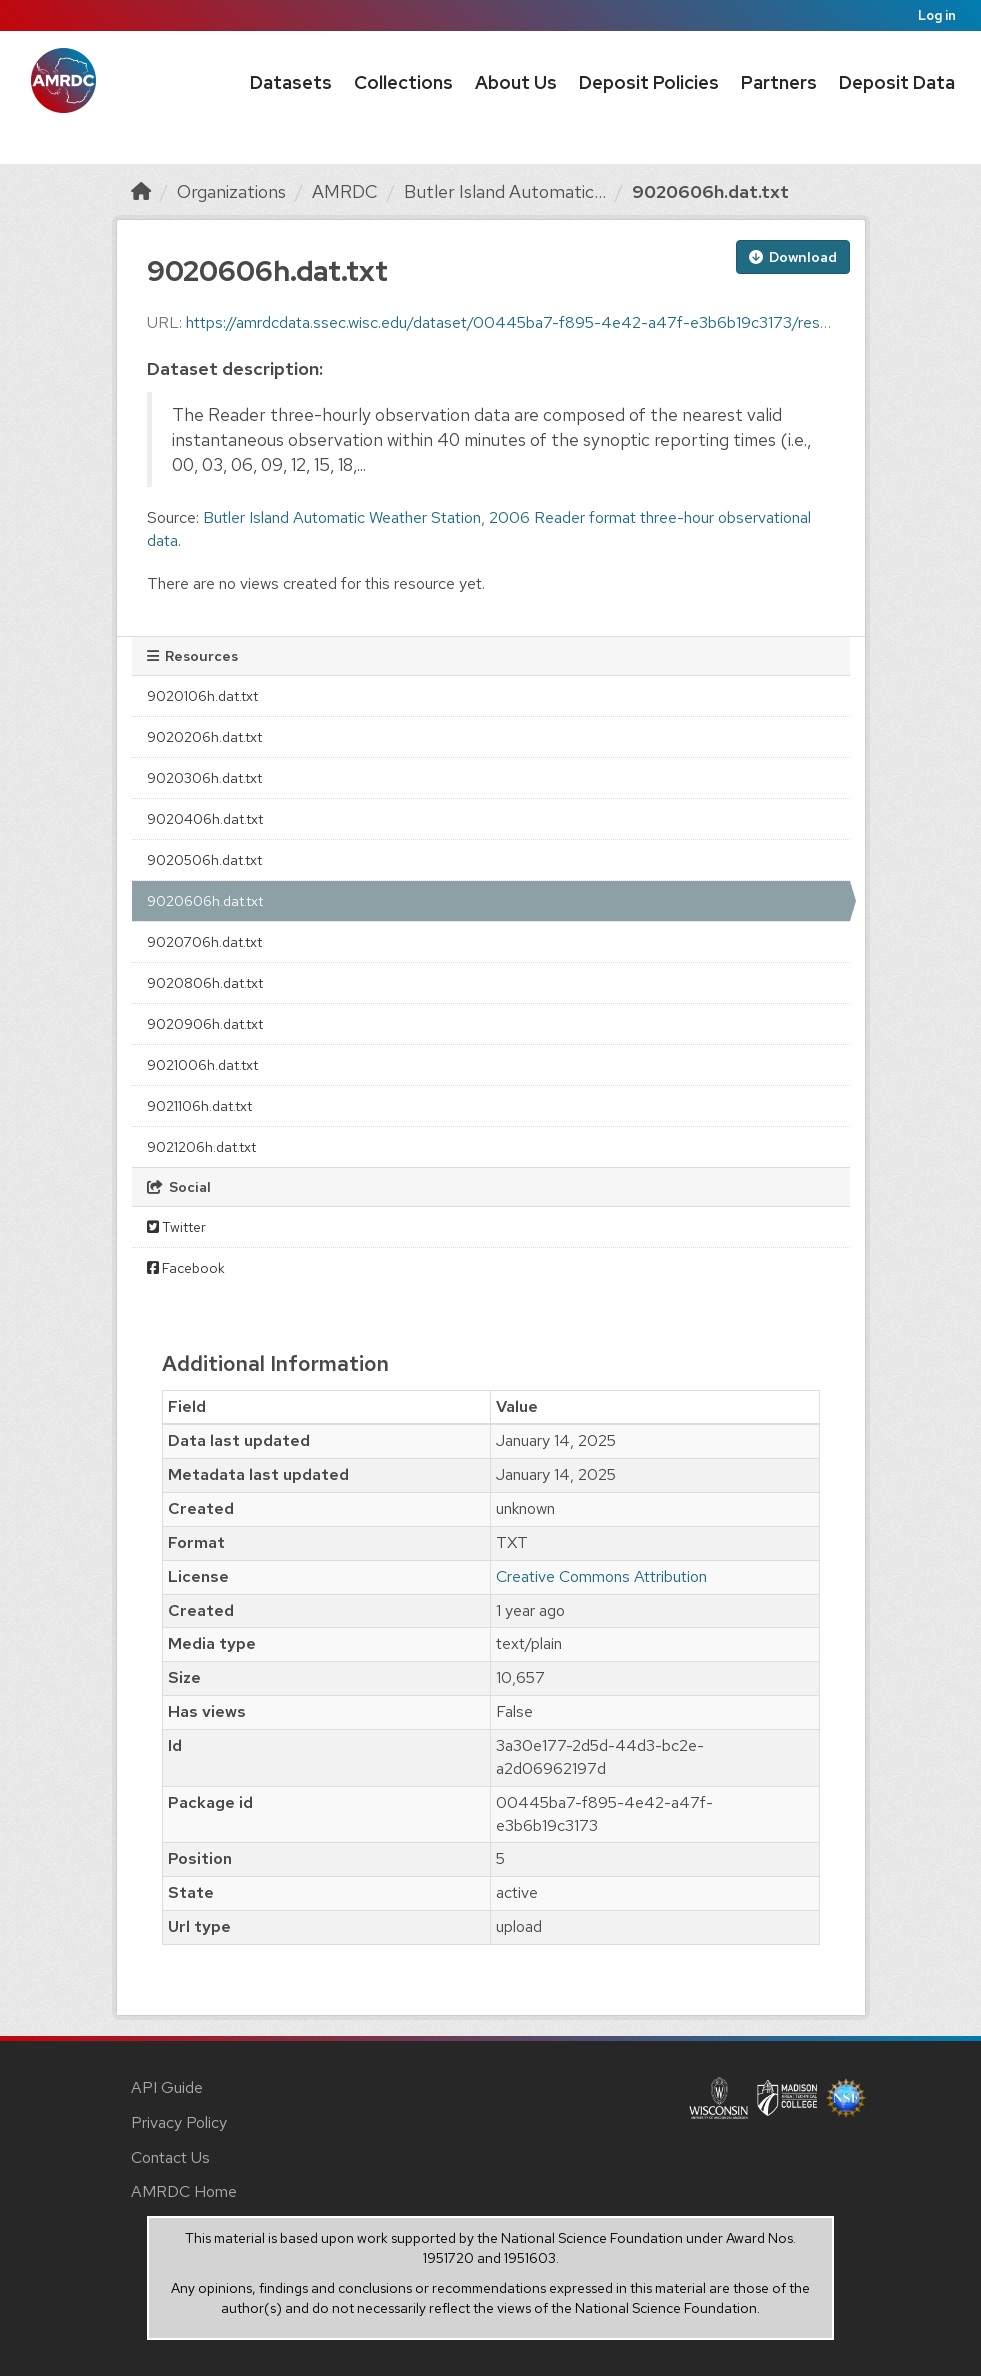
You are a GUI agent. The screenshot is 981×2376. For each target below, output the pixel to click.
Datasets (291, 82)
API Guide (167, 2087)
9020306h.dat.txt (204, 778)
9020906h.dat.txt (205, 1024)
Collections (403, 82)
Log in (937, 15)
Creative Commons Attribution (601, 1576)
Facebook (186, 1268)
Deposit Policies (649, 82)
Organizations (231, 191)
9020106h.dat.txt (202, 696)
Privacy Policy (179, 2122)
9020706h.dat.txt (204, 942)
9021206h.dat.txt (201, 1147)
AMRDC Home (184, 2191)
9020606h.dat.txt (710, 191)
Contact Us (170, 2157)
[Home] (141, 191)
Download (793, 257)
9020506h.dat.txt (204, 860)
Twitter (176, 1227)
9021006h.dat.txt (202, 1065)
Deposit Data (897, 82)
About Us (516, 82)
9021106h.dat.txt (199, 1106)
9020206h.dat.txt (204, 737)
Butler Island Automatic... (505, 191)
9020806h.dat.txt (205, 983)
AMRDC (345, 191)
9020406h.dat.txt (205, 819)
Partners (779, 82)
